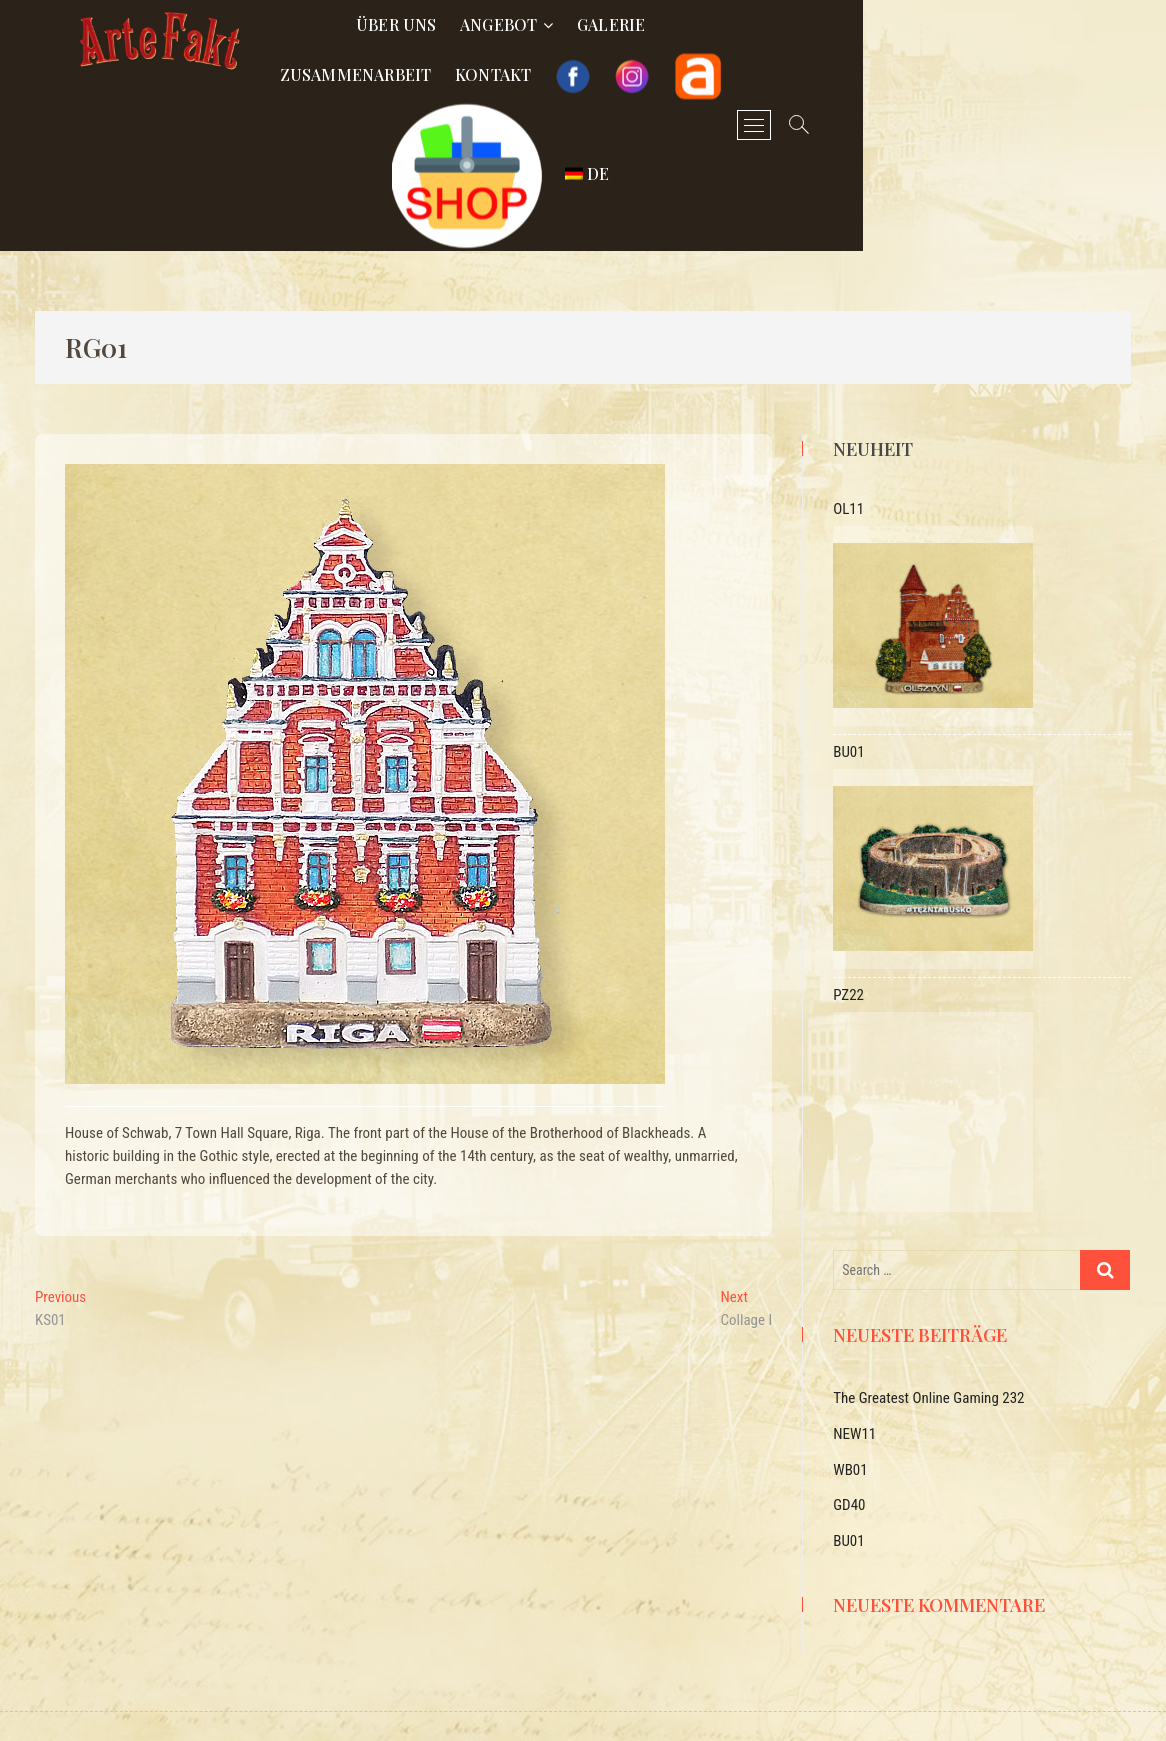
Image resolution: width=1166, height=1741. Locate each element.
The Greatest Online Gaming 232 (928, 1348)
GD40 (849, 1455)
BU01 (848, 1491)
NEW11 (854, 1384)
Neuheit (873, 399)
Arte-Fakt (378, 1703)
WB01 (850, 1420)
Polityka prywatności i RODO (747, 1704)
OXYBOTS (500, 1704)
